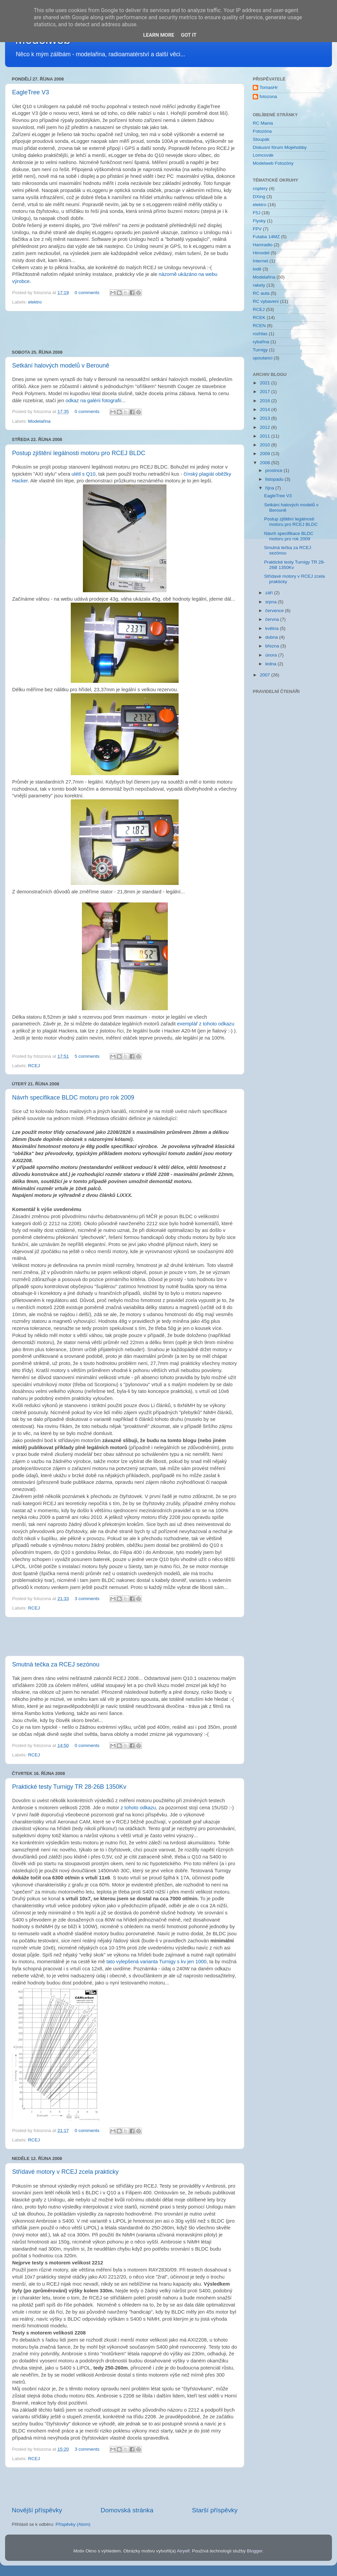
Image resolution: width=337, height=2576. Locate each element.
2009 (265, 453)
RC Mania (263, 123)
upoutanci (263, 357)
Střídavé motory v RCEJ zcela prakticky (65, 2171)
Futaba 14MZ (266, 236)
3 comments (86, 1598)
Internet (260, 260)
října (270, 487)
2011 (265, 436)
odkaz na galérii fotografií (93, 400)
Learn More (158, 35)
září (269, 592)
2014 (265, 409)
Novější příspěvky (37, 2510)
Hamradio (263, 244)
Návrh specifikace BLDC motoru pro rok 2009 (73, 1097)
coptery (260, 188)
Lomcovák (263, 155)
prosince (274, 470)
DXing (259, 196)
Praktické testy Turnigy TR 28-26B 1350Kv (69, 1786)
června (272, 619)
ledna (271, 663)
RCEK (259, 317)
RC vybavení (266, 301)
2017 (265, 391)
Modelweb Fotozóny (273, 163)
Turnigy (260, 349)
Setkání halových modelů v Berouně (60, 365)
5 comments (86, 1056)
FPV (257, 228)
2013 (265, 418)
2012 (265, 427)
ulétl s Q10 (83, 474)
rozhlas (260, 333)
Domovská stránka (127, 2510)
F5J (257, 212)
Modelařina (39, 421)
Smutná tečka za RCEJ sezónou (55, 1664)
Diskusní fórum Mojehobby (280, 147)
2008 (265, 462)
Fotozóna (262, 131)
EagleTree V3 (30, 92)
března (272, 645)
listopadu (275, 479)
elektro (35, 302)
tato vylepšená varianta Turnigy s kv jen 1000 (156, 1961)
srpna (271, 601)
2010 (265, 444)
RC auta (261, 293)
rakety (259, 285)
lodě (257, 269)
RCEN (259, 325)
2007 (265, 674)
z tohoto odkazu (137, 1807)
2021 (265, 382)
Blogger (255, 2550)
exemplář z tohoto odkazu (205, 1023)
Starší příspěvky (215, 2510)
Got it (188, 35)
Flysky (259, 220)
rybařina (261, 341)
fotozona (268, 96)
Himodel (261, 252)
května (272, 628)
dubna (272, 637)
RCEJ (34, 1065)
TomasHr (268, 87)
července (275, 610)
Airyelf (183, 2550)
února (271, 655)
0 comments (86, 292)
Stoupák (261, 139)
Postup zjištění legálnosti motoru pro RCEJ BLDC (78, 453)
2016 (265, 400)
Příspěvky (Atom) (73, 2524)
